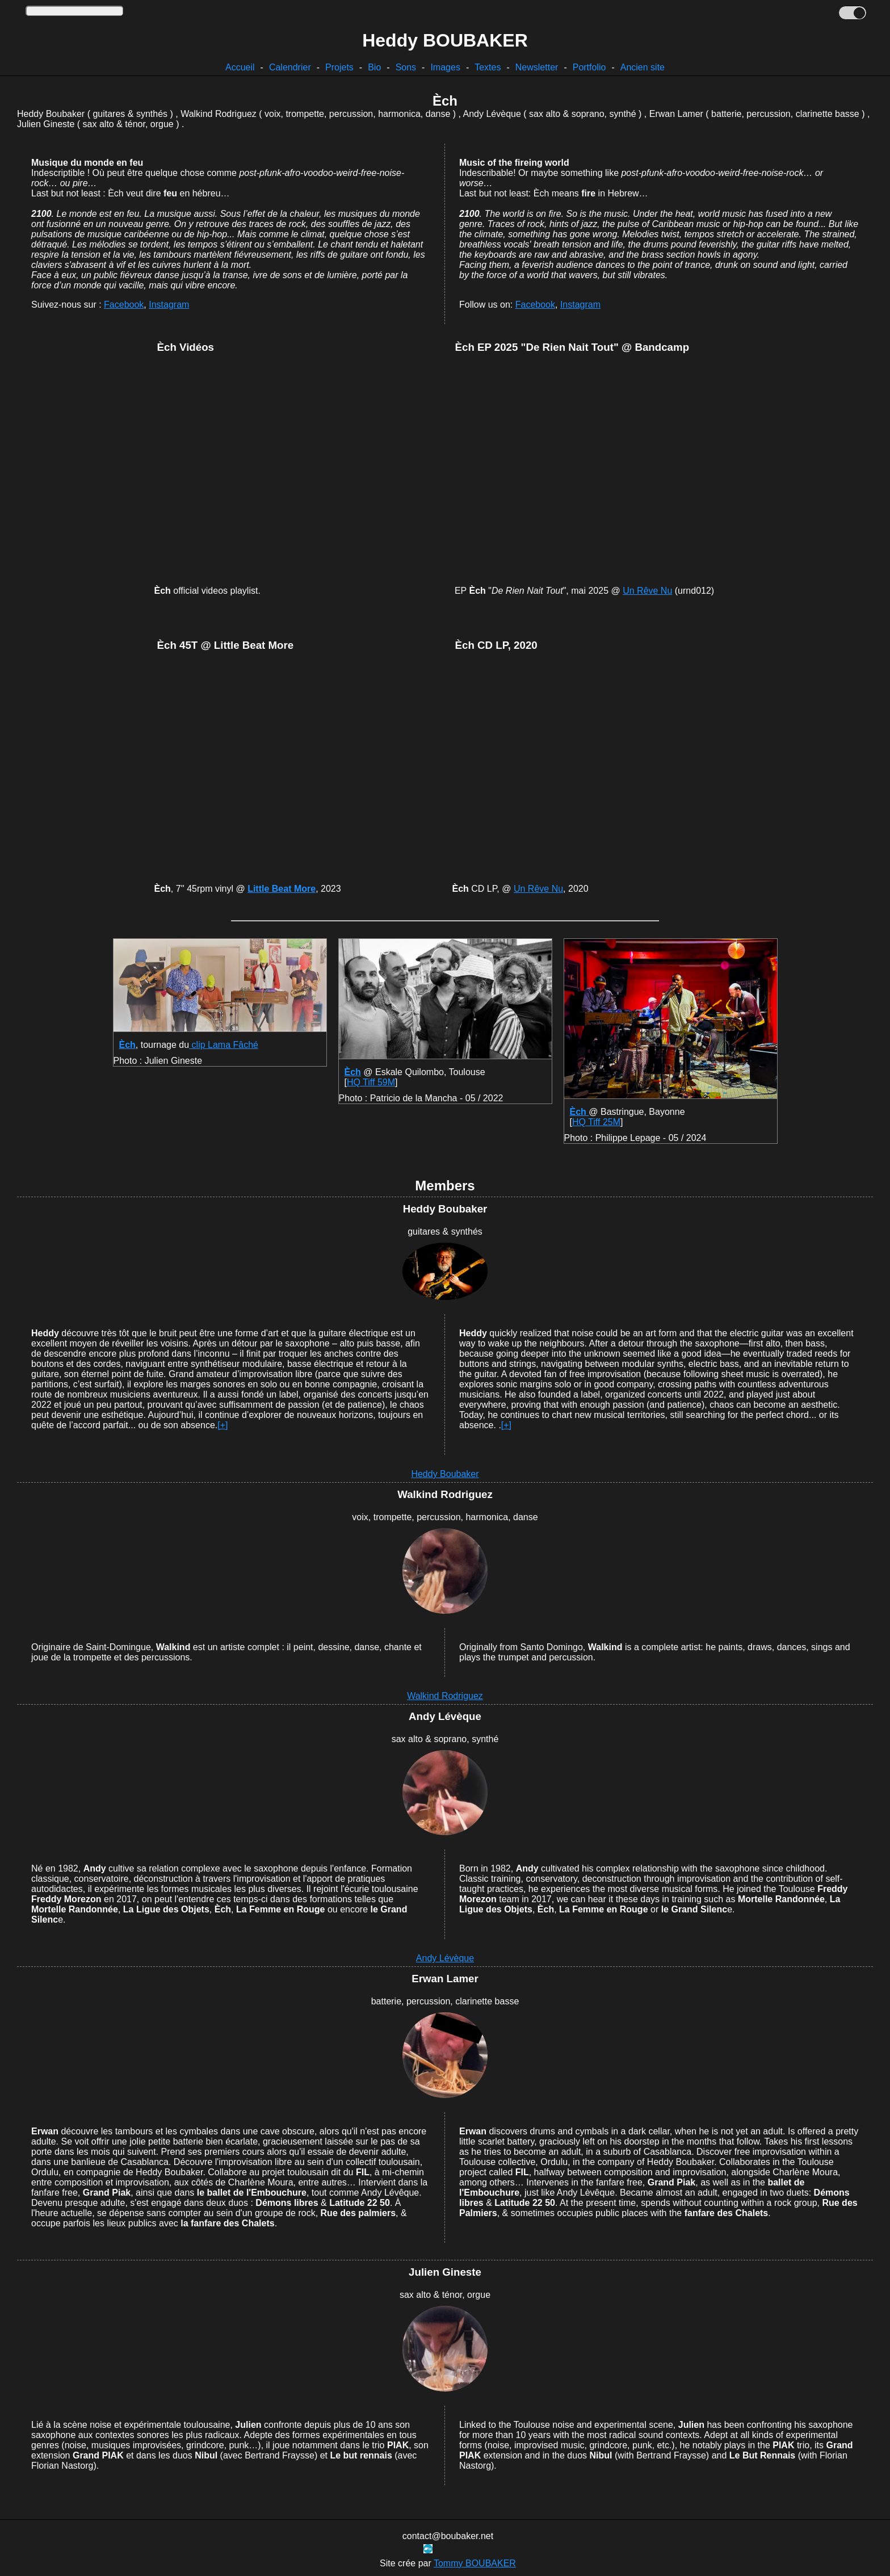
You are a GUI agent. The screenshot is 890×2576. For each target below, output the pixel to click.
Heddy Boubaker (444, 1474)
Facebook (124, 304)
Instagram (169, 304)
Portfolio (589, 67)
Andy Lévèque (445, 1958)
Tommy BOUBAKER (475, 2563)
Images (445, 67)
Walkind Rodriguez (445, 1696)
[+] (222, 1425)
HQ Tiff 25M (596, 1122)
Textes (488, 67)
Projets (339, 67)
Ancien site (642, 67)
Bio (374, 67)
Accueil (240, 67)
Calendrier (290, 67)
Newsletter (537, 67)
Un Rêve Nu (647, 590)
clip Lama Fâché (223, 1045)
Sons (406, 67)
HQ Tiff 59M (371, 1082)
